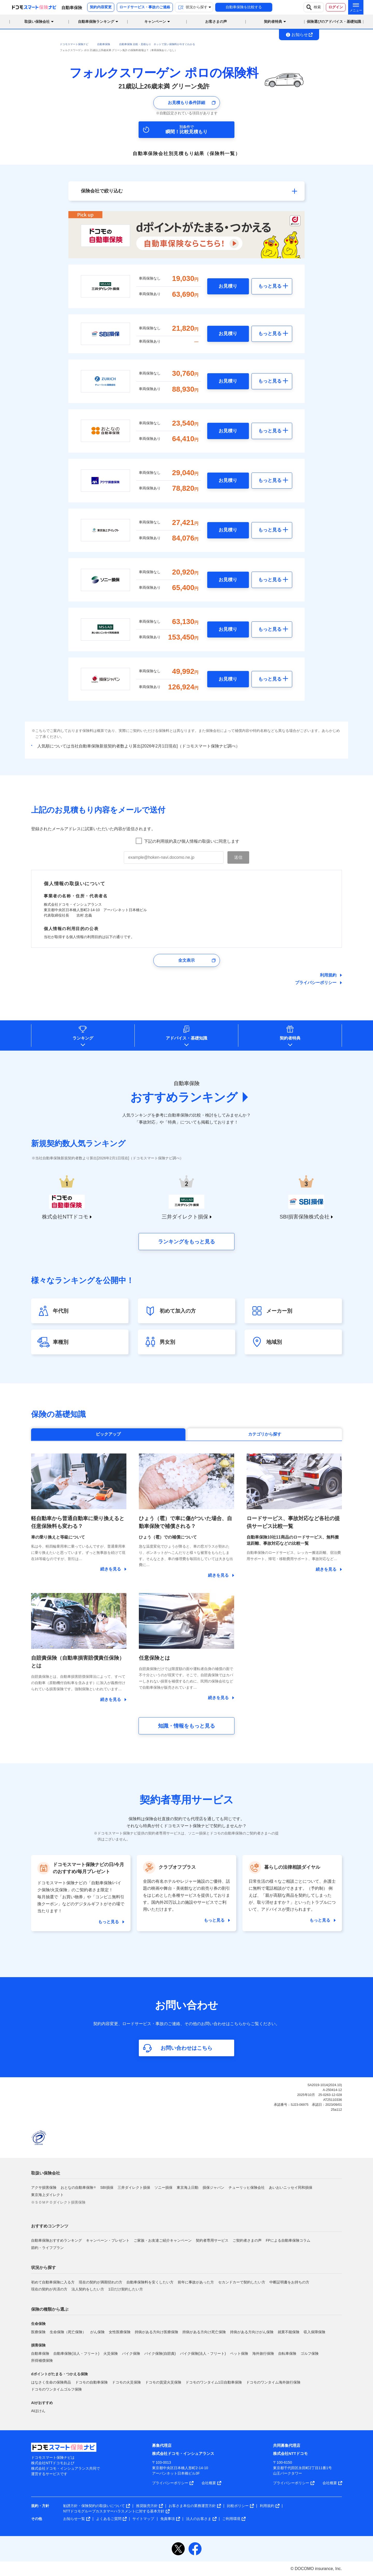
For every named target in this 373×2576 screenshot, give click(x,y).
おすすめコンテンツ (49, 2226)
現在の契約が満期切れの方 (100, 2282)
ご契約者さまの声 (247, 2240)
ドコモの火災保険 (126, 2382)
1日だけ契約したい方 (125, 2289)
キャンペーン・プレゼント (108, 2240)
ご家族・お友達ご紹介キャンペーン (163, 2240)
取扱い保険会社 (45, 2173)
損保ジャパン (213, 2187)
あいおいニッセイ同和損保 (290, 2187)
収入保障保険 (314, 2332)
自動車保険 (40, 2353)
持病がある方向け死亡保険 (204, 2332)
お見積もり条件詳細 (186, 102)
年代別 (60, 1311)
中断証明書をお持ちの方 (289, 2282)
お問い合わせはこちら (186, 2048)
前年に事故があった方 (196, 2282)
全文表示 (186, 960)
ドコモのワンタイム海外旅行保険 (273, 2382)
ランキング (83, 1038)
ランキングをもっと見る (186, 1241)
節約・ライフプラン (47, 2248)
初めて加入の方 (178, 1311)
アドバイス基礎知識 (186, 1038)
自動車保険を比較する (244, 7)
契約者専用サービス (212, 2240)
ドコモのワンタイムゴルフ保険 (56, 2389)
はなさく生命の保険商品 (51, 2382)
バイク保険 (131, 2353)
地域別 (274, 1342)
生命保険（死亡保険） (68, 2332)
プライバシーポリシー (315, 982)
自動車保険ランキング (96, 21)
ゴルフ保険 (309, 2353)
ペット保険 (239, 2353)
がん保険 (97, 2332)
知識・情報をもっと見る (186, 1726)
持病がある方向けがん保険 (252, 2332)
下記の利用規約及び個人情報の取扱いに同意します (191, 841)
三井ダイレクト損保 (134, 2187)
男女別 (167, 1342)
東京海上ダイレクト (47, 2195)
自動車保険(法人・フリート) (76, 2353)
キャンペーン (155, 21)
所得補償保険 (42, 2360)
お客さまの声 (216, 21)
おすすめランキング (184, 1097)
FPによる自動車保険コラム (288, 2240)
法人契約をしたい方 (87, 2289)
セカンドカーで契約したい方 (241, 2282)
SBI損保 (106, 2187)
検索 (313, 7)
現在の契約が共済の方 (49, 2289)
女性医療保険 (120, 2332)
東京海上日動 (187, 2187)
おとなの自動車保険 (78, 2187)
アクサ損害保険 (43, 2187)
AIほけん (38, 2411)
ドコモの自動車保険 (91, 2382)
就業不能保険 (288, 2332)
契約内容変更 (101, 7)
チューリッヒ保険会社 (246, 2187)
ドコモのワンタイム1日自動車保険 (213, 2382)
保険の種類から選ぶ (49, 2309)
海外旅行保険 (263, 2353)
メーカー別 (279, 1311)
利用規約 (328, 975)
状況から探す (43, 2267)
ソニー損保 (163, 2187)
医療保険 (38, 2332)
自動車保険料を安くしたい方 (150, 2282)
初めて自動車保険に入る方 (53, 2282)
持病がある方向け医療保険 (156, 2332)
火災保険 (110, 2353)
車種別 (60, 1342)
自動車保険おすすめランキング (56, 2240)
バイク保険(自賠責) (160, 2353)
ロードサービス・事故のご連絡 (144, 7)
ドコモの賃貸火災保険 (163, 2382)
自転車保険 (287, 2353)
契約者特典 (290, 1038)
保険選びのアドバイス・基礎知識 (334, 21)
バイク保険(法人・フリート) (203, 2353)
